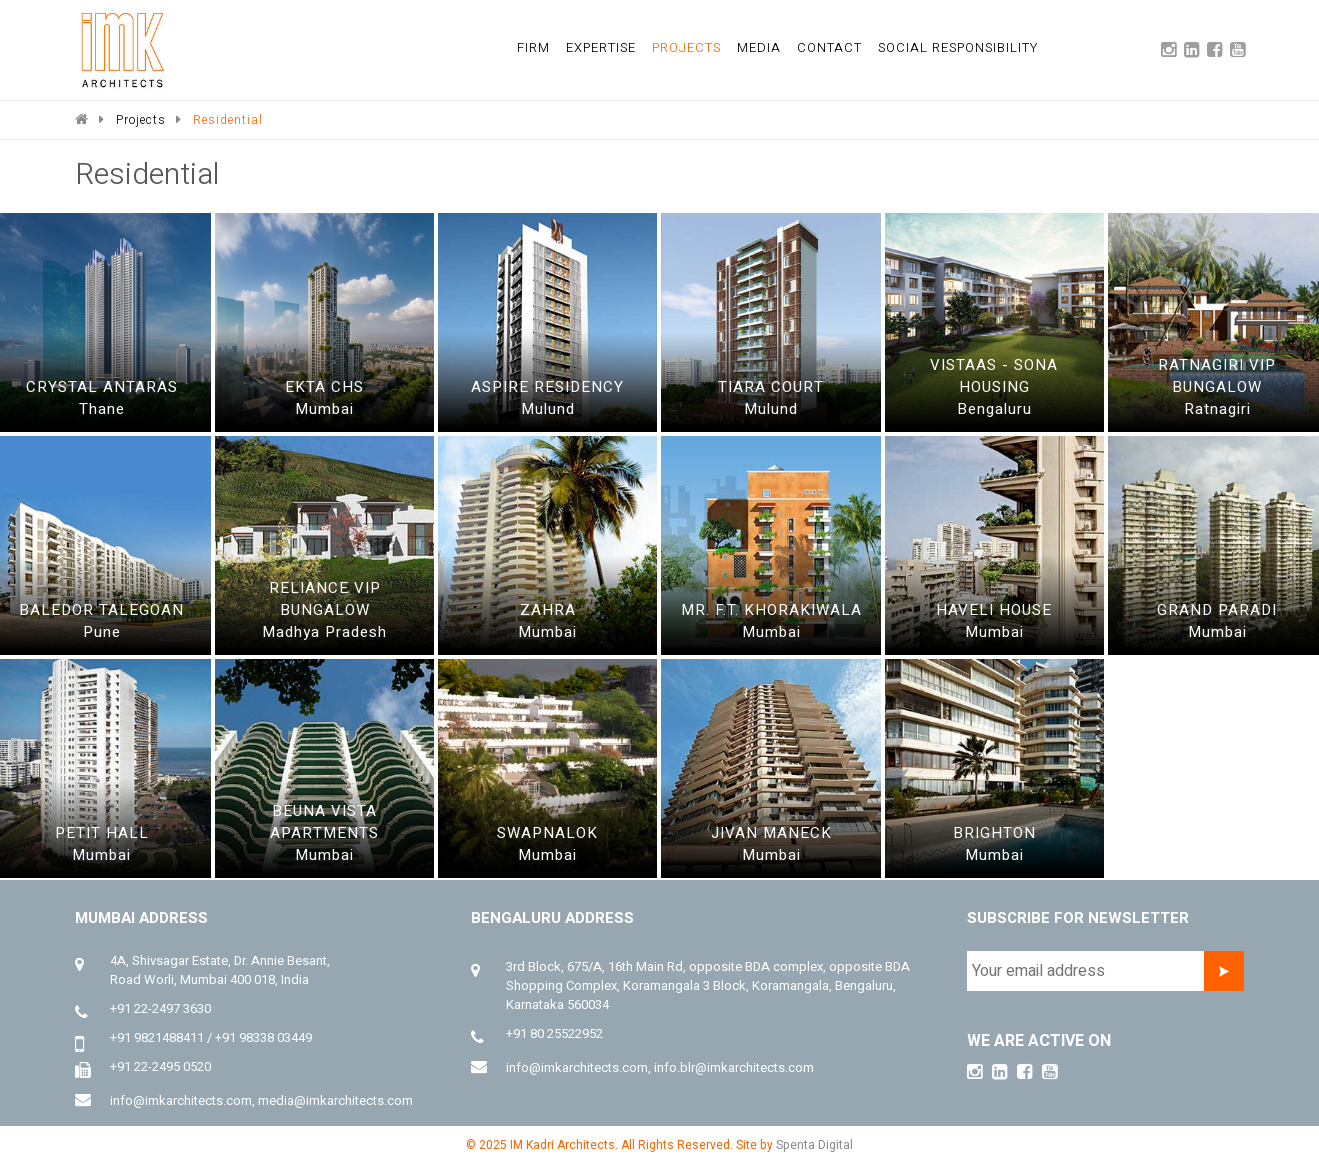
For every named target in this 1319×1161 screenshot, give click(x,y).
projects (686, 47)
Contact (829, 47)
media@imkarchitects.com (335, 1100)
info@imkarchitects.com (181, 1100)
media (759, 47)
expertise (601, 47)
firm (533, 47)
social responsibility (958, 47)
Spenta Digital (814, 1145)
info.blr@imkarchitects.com (734, 1067)
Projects (141, 120)
